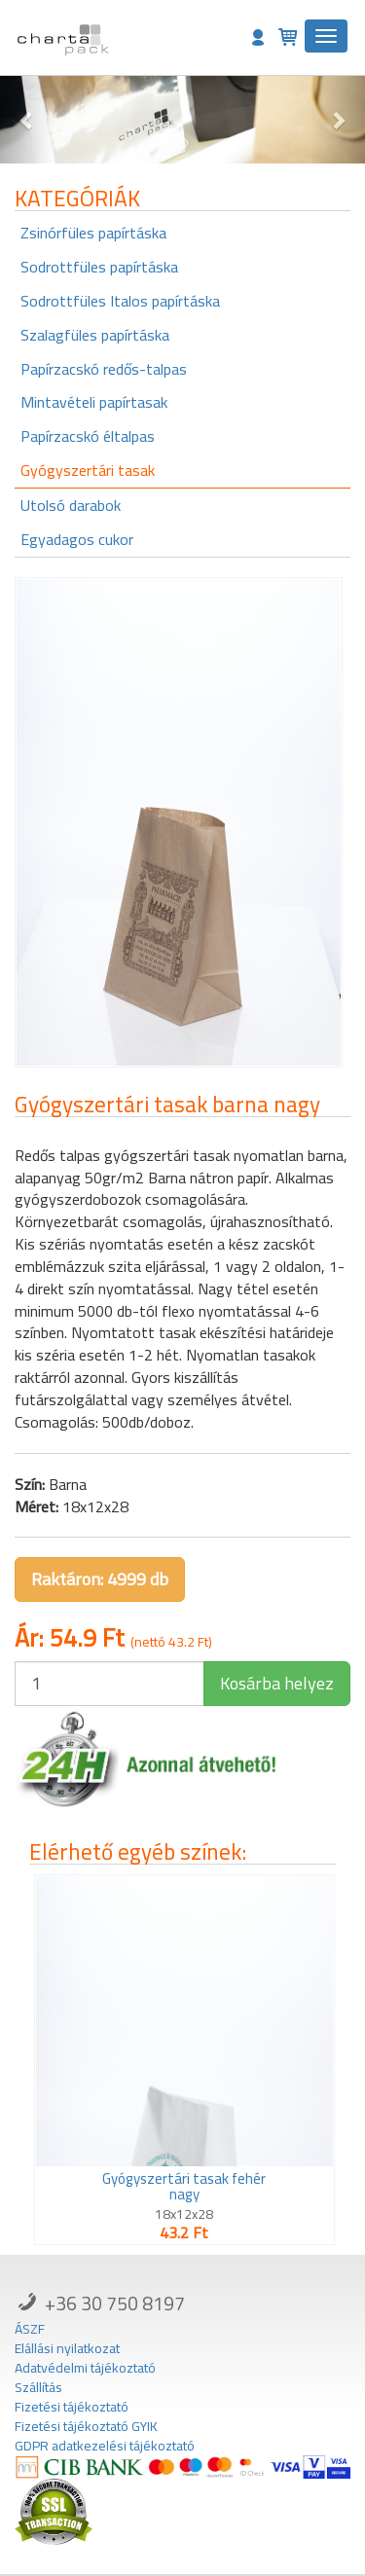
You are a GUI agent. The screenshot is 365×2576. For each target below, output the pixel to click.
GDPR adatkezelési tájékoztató (105, 2445)
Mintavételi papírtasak (93, 402)
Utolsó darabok (70, 505)
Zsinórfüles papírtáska (93, 232)
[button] (27, 119)
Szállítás (38, 2387)
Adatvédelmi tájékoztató (85, 2367)
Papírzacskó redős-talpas (103, 368)
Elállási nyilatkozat (67, 2348)
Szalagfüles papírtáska (94, 334)
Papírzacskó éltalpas (87, 436)
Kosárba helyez (277, 1683)
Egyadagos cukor (76, 539)
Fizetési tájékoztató (71, 2406)
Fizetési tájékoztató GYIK (86, 2426)
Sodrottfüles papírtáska (99, 266)
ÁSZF (30, 2328)
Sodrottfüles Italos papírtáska (120, 300)
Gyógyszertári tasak (87, 470)
